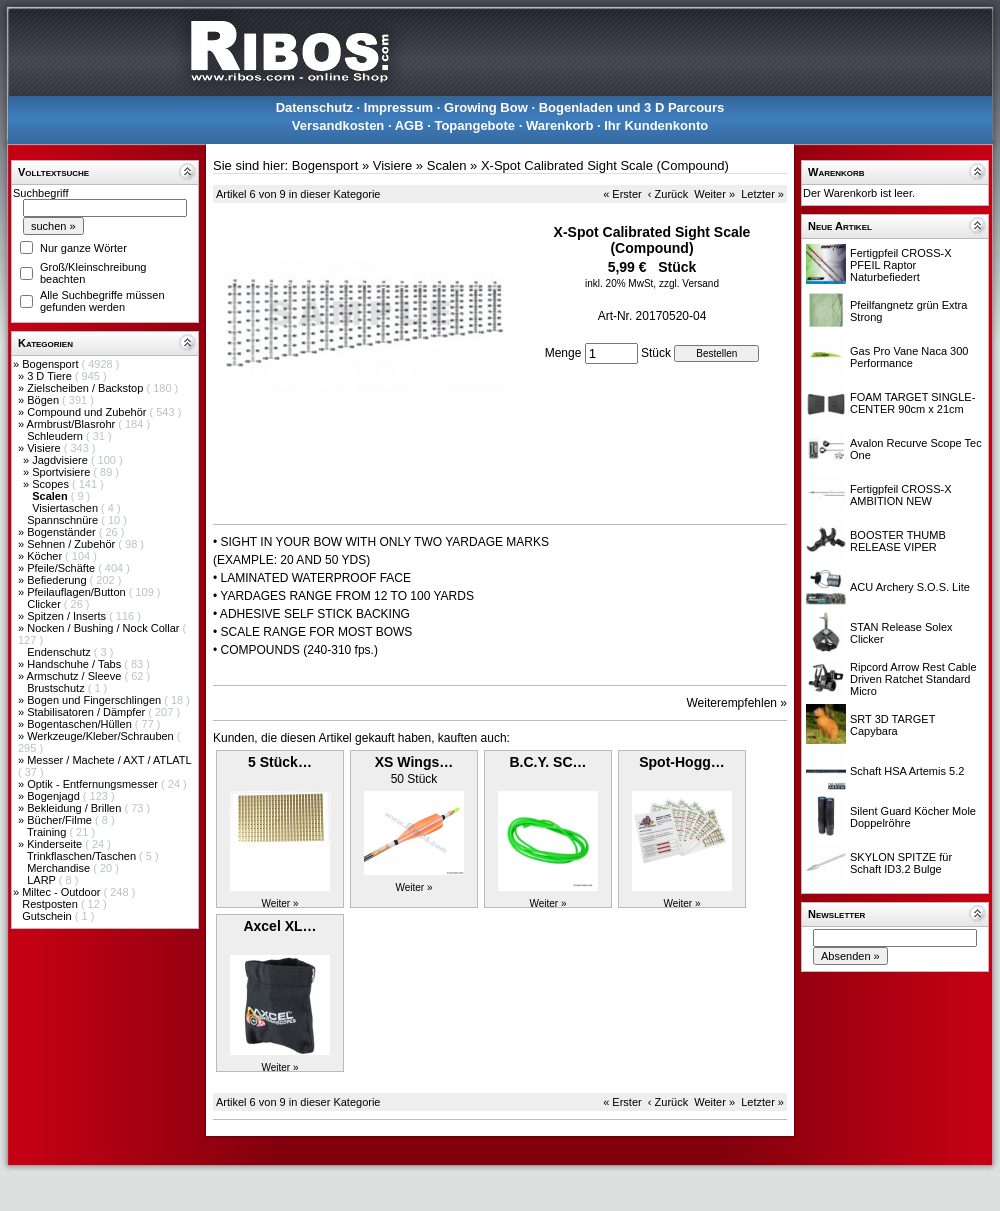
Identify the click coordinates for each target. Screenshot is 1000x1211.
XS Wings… (414, 762)
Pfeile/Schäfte (62, 568)
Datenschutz (314, 107)
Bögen (44, 400)
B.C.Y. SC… (547, 762)
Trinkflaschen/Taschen (83, 856)
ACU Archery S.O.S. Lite (910, 587)
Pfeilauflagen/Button (78, 592)
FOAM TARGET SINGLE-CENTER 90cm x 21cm (912, 403)
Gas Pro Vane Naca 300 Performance (909, 357)
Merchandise (60, 868)
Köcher (46, 556)
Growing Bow (486, 107)
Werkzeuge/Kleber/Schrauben (102, 736)
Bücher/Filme (61, 820)
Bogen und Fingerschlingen (95, 700)
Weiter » (714, 194)
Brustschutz (57, 688)
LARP (43, 880)
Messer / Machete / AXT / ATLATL (109, 760)
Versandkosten (338, 125)
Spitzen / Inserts (68, 616)
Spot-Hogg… (682, 762)
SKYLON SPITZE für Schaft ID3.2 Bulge (901, 863)
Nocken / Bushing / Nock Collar (104, 628)
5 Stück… (280, 762)
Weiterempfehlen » (737, 703)
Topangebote (474, 125)
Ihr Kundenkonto (656, 125)
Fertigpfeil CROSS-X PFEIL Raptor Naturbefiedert (900, 265)
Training (48, 832)
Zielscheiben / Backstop (86, 388)
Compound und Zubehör (88, 412)
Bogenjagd (55, 796)
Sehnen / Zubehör (72, 544)
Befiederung (58, 580)
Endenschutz (60, 652)
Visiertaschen (66, 508)
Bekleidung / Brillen (75, 808)
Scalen (447, 165)
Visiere (45, 448)
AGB (409, 125)
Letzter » (762, 194)
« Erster (622, 194)
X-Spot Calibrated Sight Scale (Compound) (605, 165)
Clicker (45, 604)
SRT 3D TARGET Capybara (892, 725)
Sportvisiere (62, 472)
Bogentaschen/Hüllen (81, 724)
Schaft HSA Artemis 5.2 (907, 771)
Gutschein (48, 916)
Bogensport (51, 364)
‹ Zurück (668, 194)
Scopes (52, 484)
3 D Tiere (51, 376)
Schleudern (56, 436)
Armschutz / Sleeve (76, 676)
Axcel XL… (279, 926)
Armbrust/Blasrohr (73, 424)
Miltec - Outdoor (62, 892)
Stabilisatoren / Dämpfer (87, 712)
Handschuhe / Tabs (75, 664)
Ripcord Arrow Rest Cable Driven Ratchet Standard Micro (913, 679)
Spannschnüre (64, 520)
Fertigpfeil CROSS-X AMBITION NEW (900, 495)
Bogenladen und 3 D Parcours (632, 107)
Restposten (51, 904)
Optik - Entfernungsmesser (94, 784)
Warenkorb (559, 125)
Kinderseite (56, 844)
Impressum (398, 107)
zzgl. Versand (689, 283)
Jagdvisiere (61, 460)
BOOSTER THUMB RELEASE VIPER (898, 541)
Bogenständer (63, 532)
